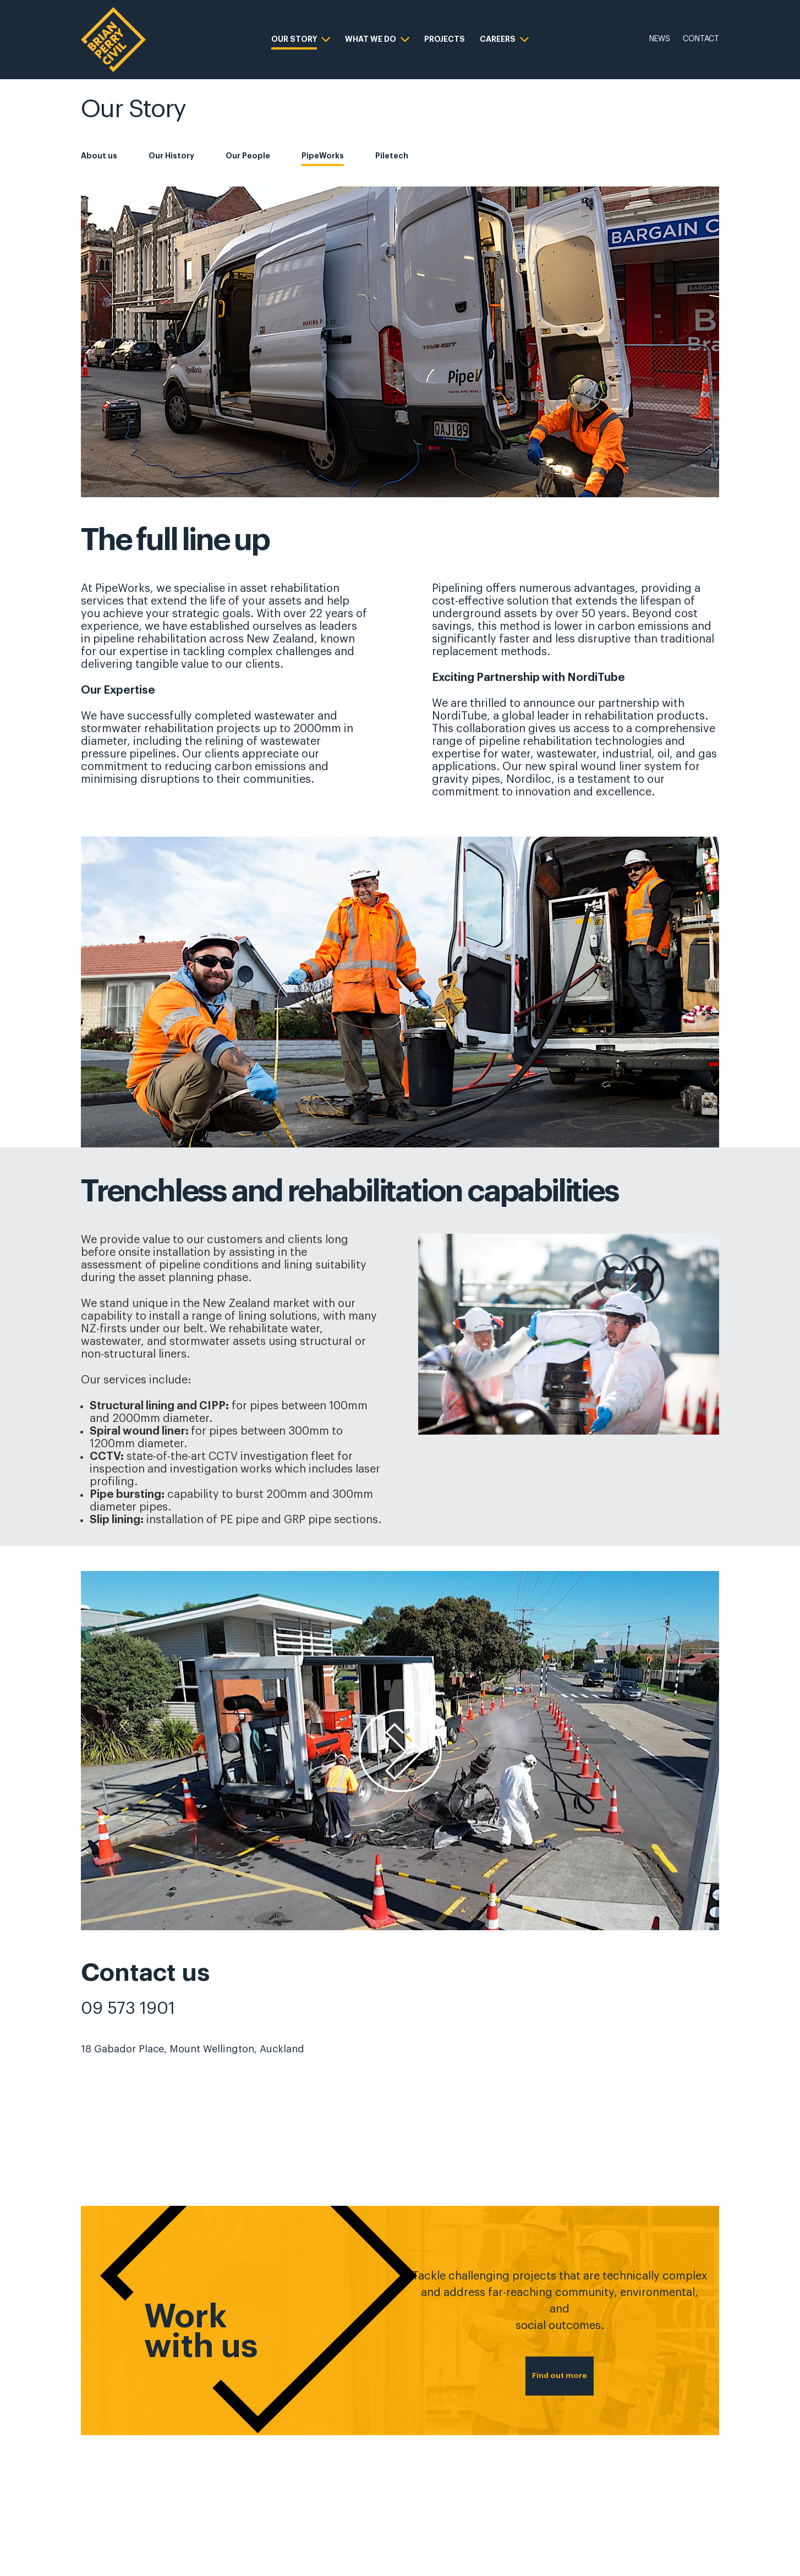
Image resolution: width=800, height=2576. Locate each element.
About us (99, 156)
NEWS (659, 39)
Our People (248, 156)
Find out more (559, 2361)
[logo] (113, 39)
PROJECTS (444, 39)
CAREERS (498, 39)
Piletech (391, 156)
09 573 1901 (128, 2008)
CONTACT (701, 39)
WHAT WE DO (370, 39)
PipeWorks (323, 156)
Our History (171, 156)
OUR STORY (294, 39)
